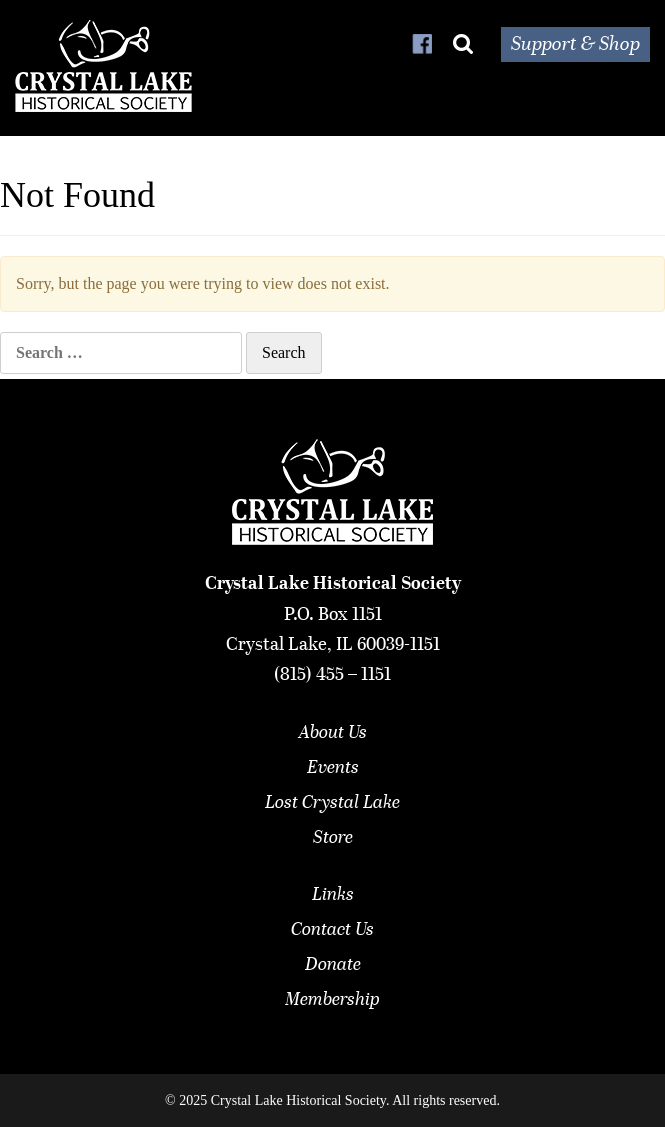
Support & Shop (575, 44)
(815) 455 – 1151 (332, 675)
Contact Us (332, 930)
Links (333, 895)
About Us (333, 733)
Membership (332, 1000)
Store (333, 838)
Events (333, 768)
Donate (333, 965)
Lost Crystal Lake (332, 803)
